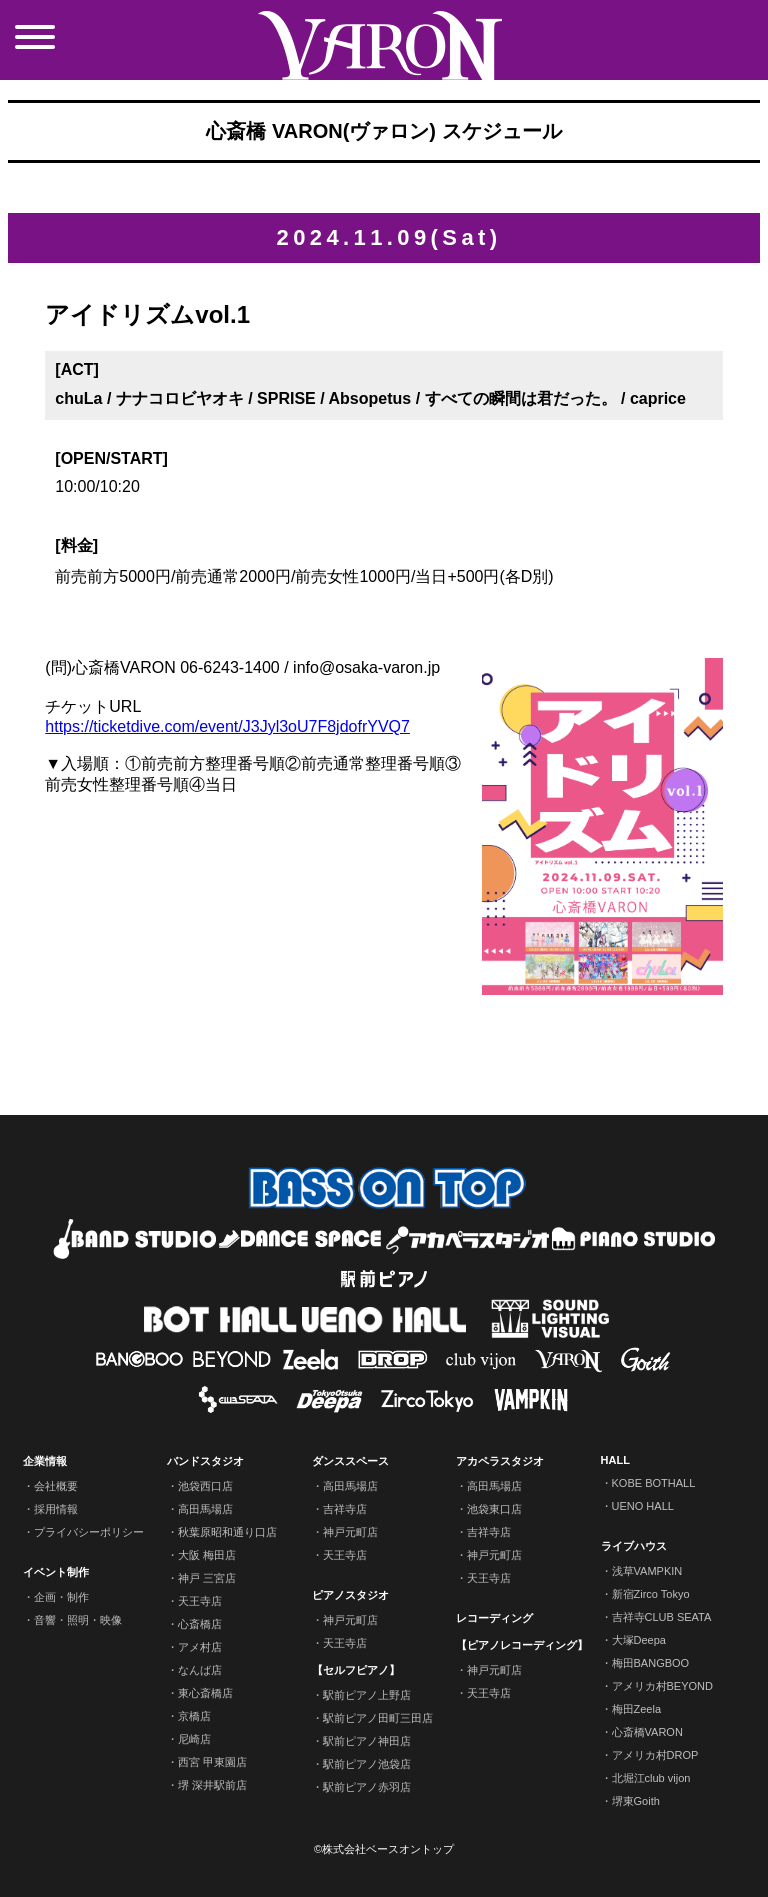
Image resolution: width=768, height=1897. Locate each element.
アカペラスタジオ (500, 1461)
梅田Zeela (637, 1709)
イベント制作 (56, 1572)
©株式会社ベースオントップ (384, 1849)
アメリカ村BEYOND (662, 1686)
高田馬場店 (205, 1509)
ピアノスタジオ (350, 1595)
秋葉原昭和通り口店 (227, 1532)
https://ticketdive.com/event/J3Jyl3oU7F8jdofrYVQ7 (227, 726)
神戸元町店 (350, 1532)
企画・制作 (61, 1597)
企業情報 (45, 1461)
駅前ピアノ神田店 (367, 1741)
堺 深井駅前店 (212, 1785)
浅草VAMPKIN (647, 1571)
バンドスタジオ (205, 1461)
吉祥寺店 (345, 1509)
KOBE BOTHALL (654, 1483)
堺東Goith (636, 1801)
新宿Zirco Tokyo (651, 1594)
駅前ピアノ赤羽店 (367, 1787)
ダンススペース (350, 1461)
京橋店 (194, 1716)
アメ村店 (200, 1647)
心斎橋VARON (647, 1732)
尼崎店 (194, 1739)
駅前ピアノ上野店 (367, 1695)
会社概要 (56, 1486)
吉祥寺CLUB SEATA (662, 1617)
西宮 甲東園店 (212, 1762)
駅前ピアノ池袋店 (367, 1764)
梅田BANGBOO (651, 1663)
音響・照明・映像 (78, 1620)
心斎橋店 (200, 1624)
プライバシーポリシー (89, 1532)
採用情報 (56, 1509)
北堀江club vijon (651, 1778)
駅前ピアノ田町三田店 (378, 1718)
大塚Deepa (639, 1640)
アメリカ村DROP (655, 1755)
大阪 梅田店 (207, 1555)
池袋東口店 (494, 1509)
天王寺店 (200, 1601)
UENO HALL (643, 1506)
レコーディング (494, 1618)
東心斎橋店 (205, 1693)
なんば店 (200, 1670)
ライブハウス (634, 1546)
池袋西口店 (205, 1486)
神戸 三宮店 (207, 1578)
